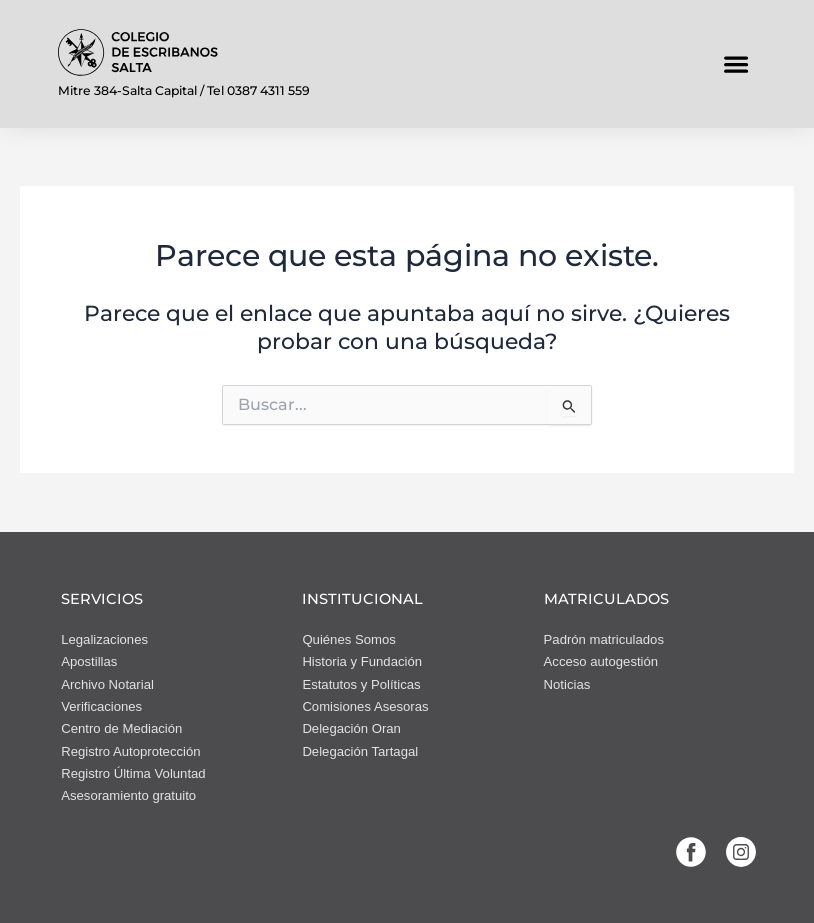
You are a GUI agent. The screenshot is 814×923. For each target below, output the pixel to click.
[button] (735, 63)
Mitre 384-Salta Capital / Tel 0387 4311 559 (184, 90)
